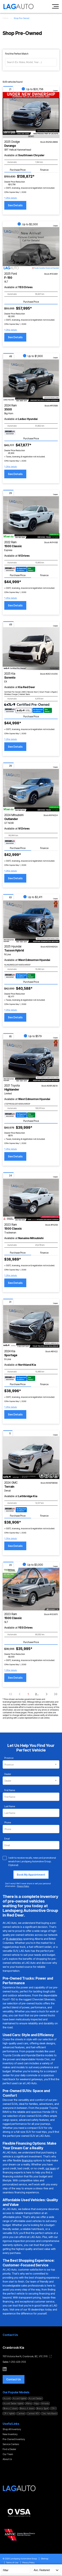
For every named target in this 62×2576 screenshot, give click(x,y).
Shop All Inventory (12, 2429)
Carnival (21, 2413)
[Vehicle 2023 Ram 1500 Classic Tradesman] (31, 1199)
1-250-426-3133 (17, 2361)
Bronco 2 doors (10, 2408)
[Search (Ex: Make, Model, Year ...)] (31, 62)
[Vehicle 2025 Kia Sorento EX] (31, 648)
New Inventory (10, 2434)
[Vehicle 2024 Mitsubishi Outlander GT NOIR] (31, 789)
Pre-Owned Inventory (14, 2439)
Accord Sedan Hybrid (13, 2403)
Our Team (8, 2454)
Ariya (36, 2403)
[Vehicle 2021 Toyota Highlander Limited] (31, 1060)
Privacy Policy (28, 2562)
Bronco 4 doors (27, 2408)
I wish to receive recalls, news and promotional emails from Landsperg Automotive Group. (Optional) (32, 1861)
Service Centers (11, 2444)
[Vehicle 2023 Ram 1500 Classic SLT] (31, 1589)
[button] (10, 198)
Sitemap (44, 2558)
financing (27, 2160)
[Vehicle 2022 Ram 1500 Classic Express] (31, 517)
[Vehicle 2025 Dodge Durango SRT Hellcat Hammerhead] (31, 113)
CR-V (53, 2408)
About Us (7, 2459)
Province (8, 1757)
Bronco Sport (42, 2408)
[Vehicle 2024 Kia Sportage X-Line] (31, 1326)
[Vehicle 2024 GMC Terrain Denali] (31, 1457)
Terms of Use (12, 2562)
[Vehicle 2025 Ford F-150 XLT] (31, 248)
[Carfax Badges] (9, 432)
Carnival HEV (33, 2413)
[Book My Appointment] (31, 1874)
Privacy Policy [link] (23, 1886)
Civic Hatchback (49, 2413)
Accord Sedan (35, 2398)
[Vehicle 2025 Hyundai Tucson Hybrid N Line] (31, 921)
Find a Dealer (9, 2449)
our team (50, 2168)
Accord (6, 2398)
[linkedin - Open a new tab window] (5, 2369)
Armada (45, 2403)
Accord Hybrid (19, 2398)
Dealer (7, 1774)
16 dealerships (14, 1938)
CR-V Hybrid (9, 2413)
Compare (55, 91)
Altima (29, 2403)
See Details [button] (15, 205)
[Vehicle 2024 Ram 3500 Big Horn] (31, 380)
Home (5, 18)
